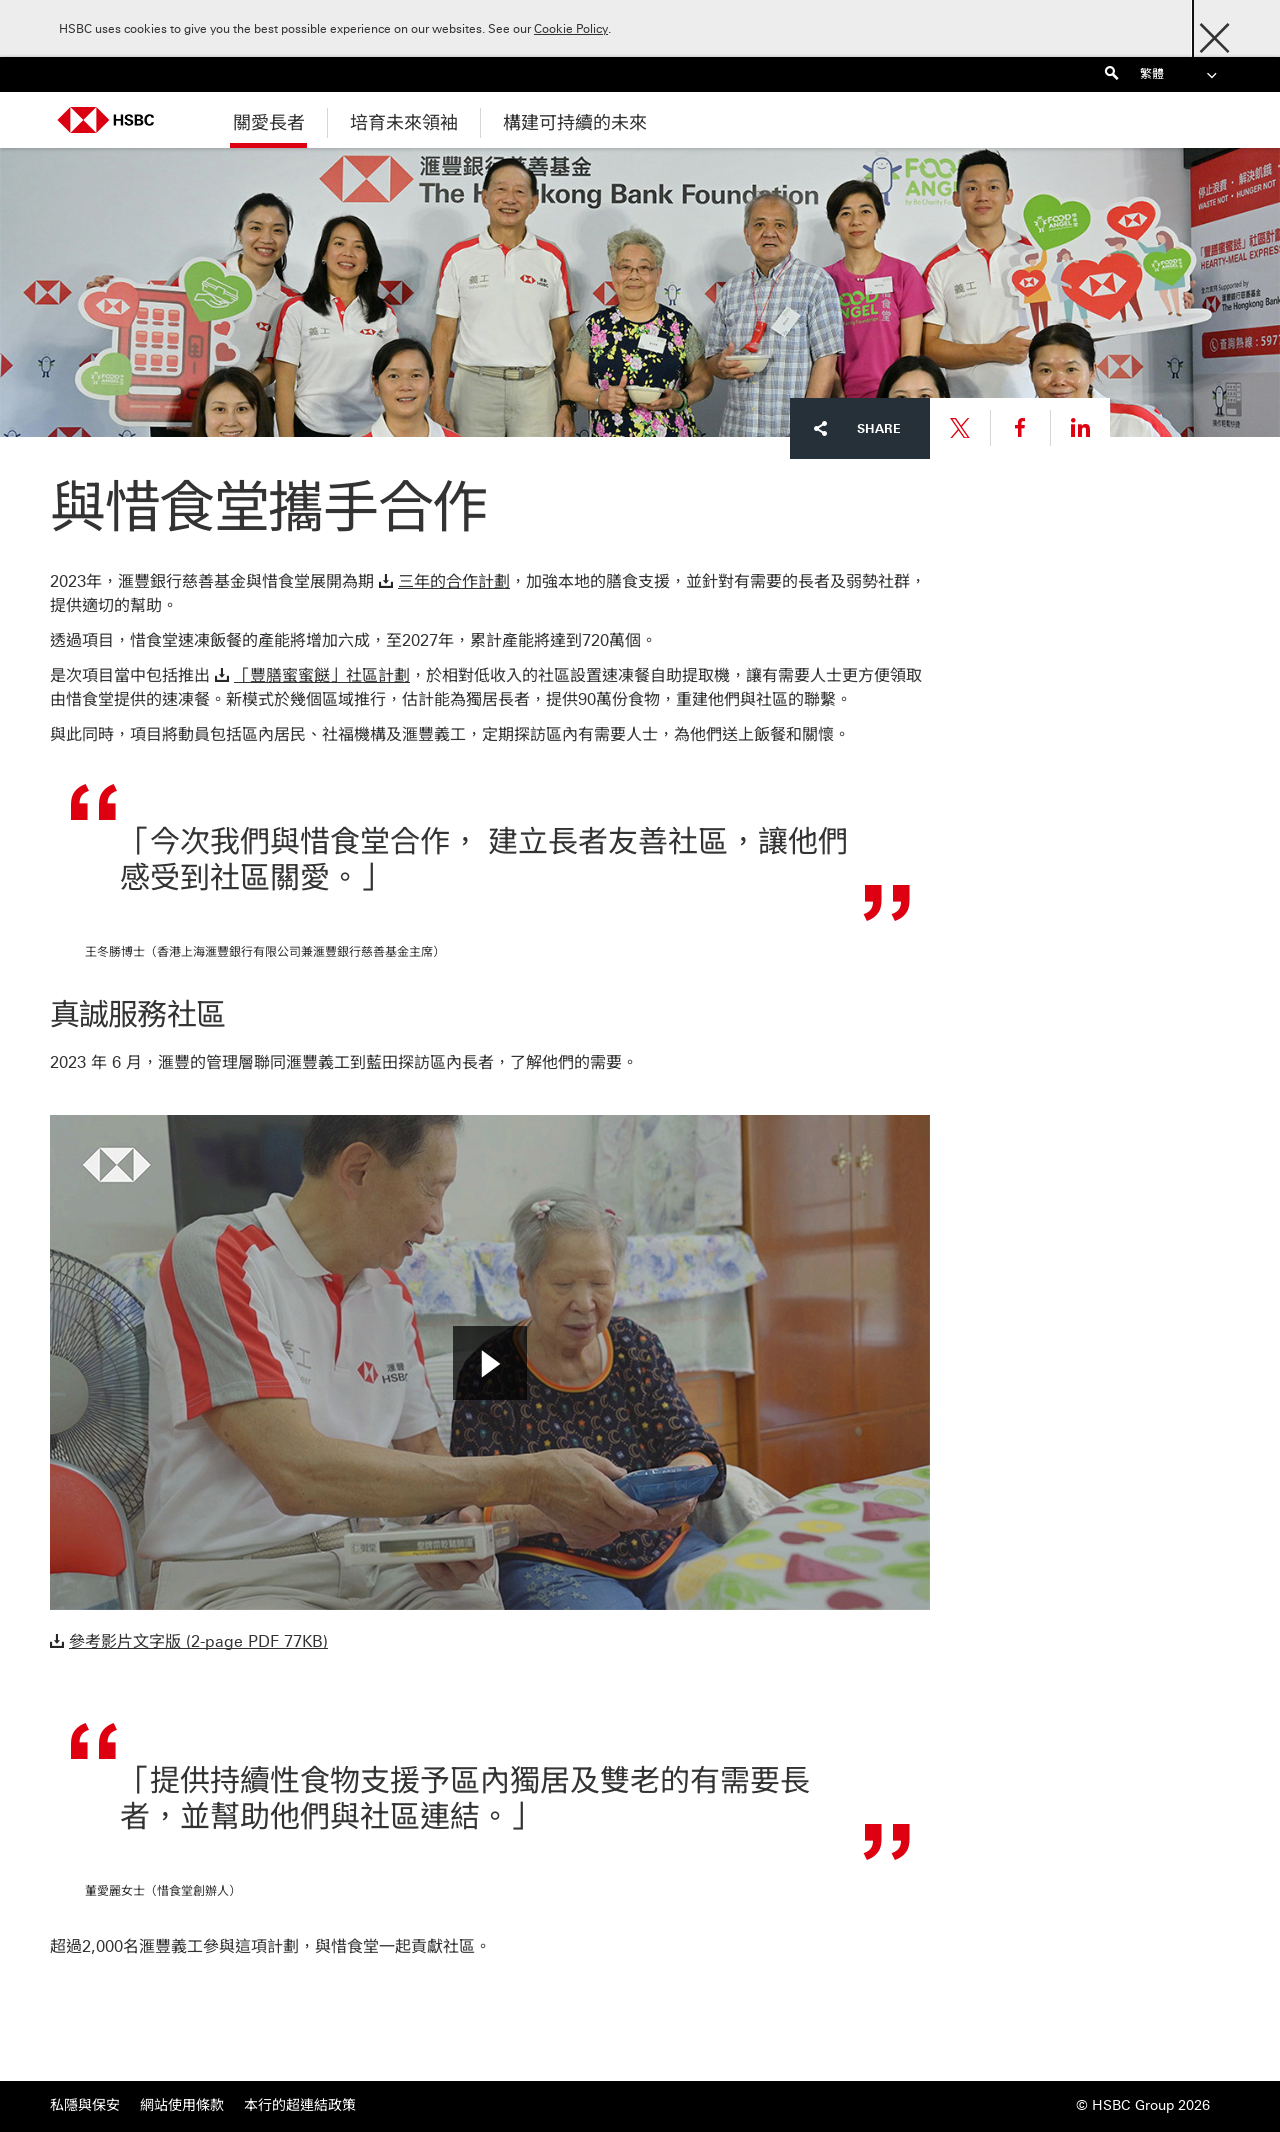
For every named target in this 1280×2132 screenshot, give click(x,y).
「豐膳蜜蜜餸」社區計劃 (322, 675)
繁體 (1180, 74)
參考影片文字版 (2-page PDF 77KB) (198, 1641)
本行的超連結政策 (300, 2105)
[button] (490, 1363)
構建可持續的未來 (575, 123)
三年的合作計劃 (454, 581)
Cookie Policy (571, 29)
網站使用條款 (182, 2105)
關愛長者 (269, 123)
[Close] (1214, 32)
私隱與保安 (85, 2105)
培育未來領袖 (404, 123)
